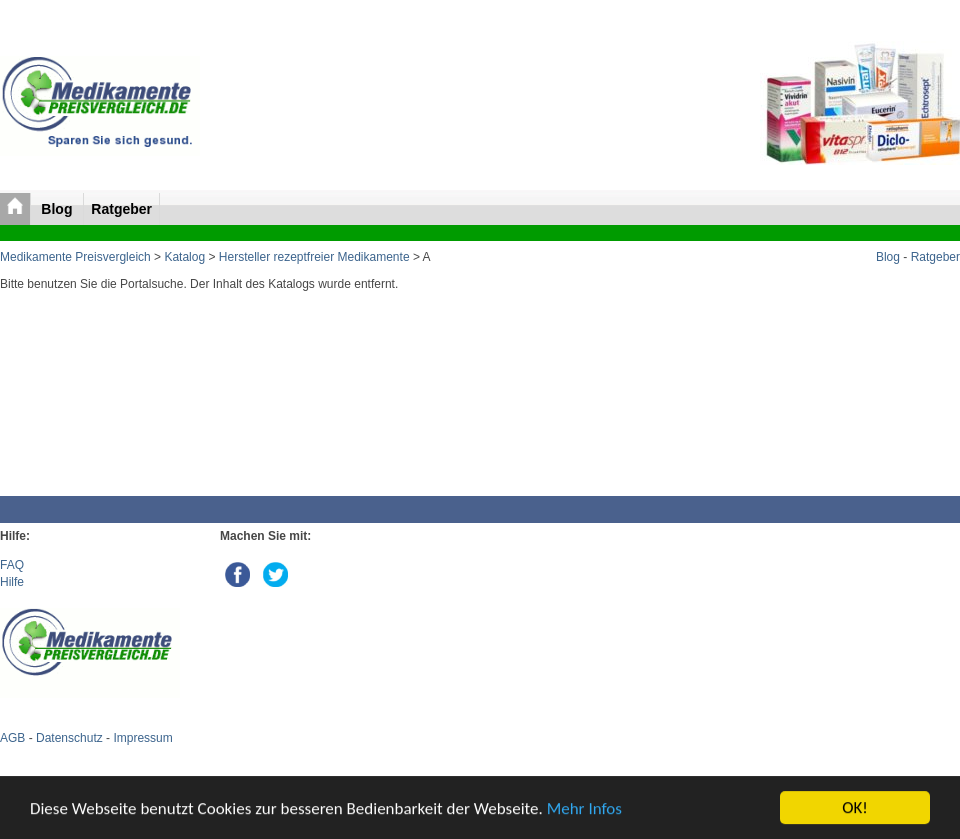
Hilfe (12, 582)
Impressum (142, 738)
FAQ (12, 565)
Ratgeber (121, 209)
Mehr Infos (584, 808)
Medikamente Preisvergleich (75, 257)
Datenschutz (69, 738)
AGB (12, 738)
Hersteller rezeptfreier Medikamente (314, 257)
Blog (58, 209)
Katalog (184, 257)
